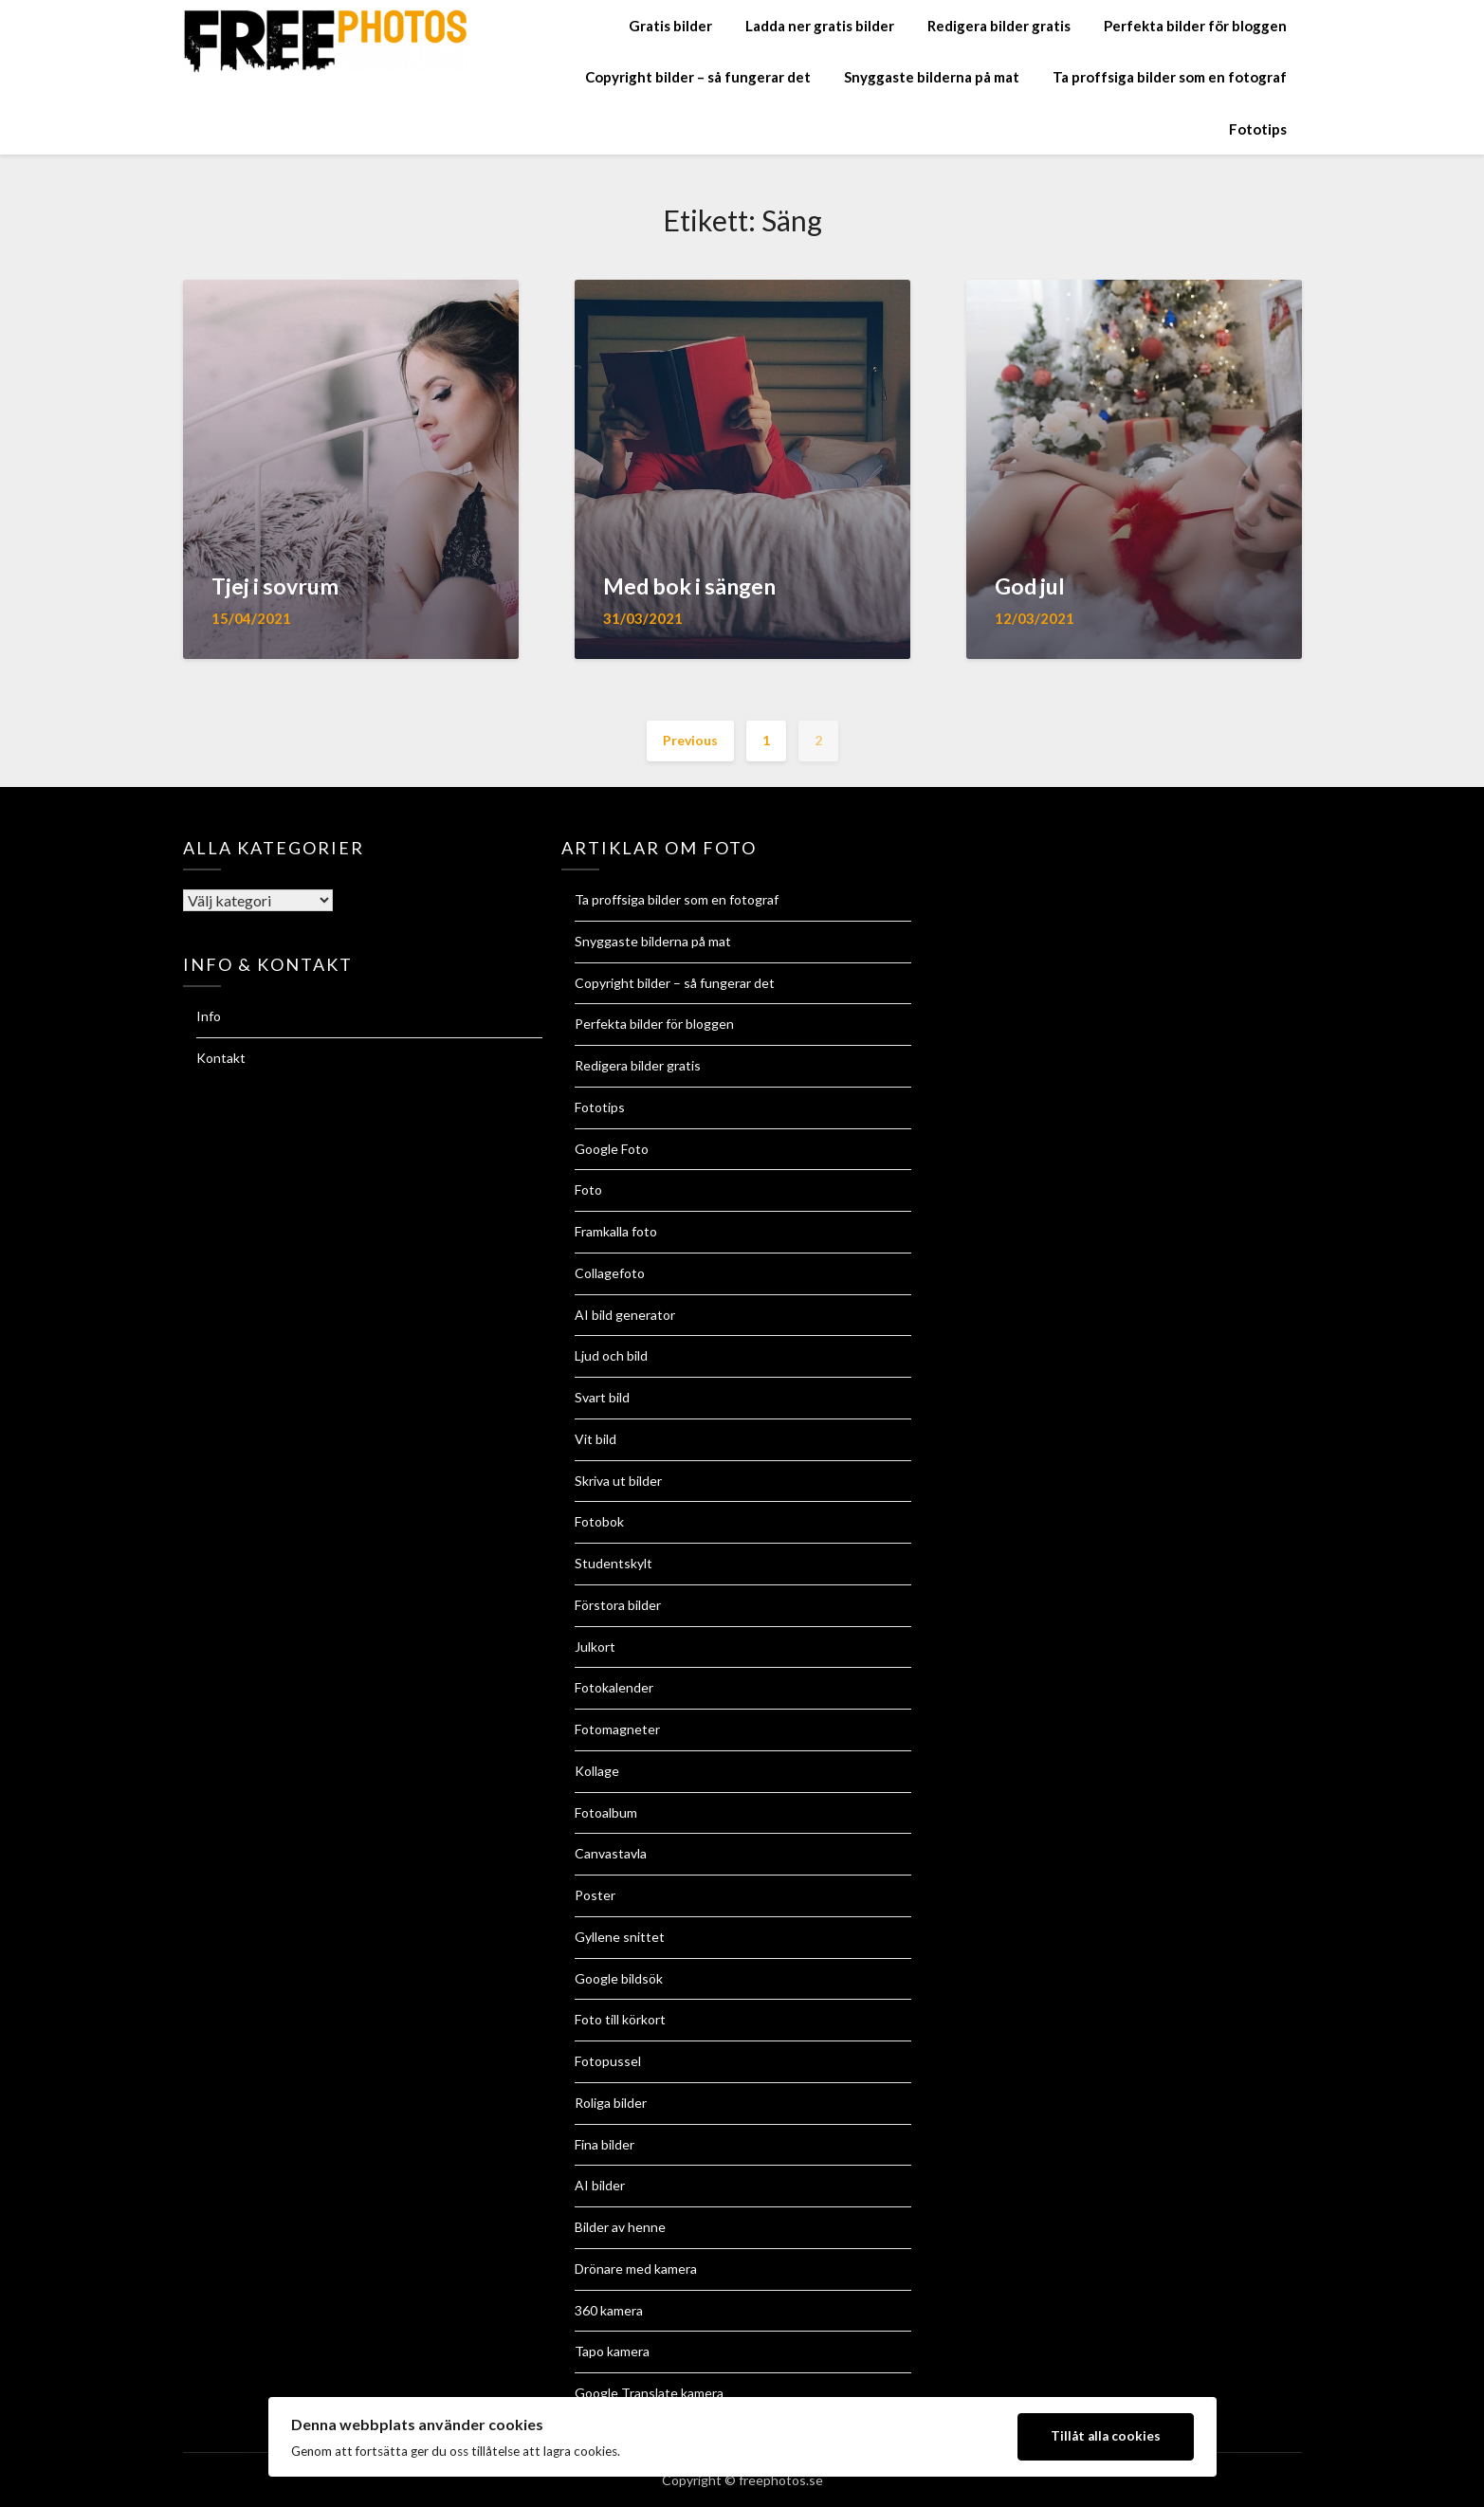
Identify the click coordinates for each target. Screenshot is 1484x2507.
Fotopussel (608, 2061)
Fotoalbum (606, 1812)
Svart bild (602, 1397)
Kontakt (221, 1058)
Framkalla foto (616, 1231)
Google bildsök (619, 1978)
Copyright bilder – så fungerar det (698, 76)
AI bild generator (625, 1315)
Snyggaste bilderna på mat (931, 76)
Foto (588, 1189)
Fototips (1258, 128)
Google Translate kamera (649, 2393)
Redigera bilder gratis (999, 25)
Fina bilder (604, 2144)
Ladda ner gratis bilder (819, 25)
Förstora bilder (618, 1605)
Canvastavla (611, 1853)
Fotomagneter (617, 1729)
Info (208, 1016)
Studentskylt (613, 1563)
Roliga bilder (611, 2103)
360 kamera (609, 2310)
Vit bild (595, 1439)
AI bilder (600, 2185)
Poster (595, 1895)
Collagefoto (610, 1273)
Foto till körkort (620, 2019)
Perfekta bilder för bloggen (1195, 25)
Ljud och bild (611, 1355)
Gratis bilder (670, 25)
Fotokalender (614, 1687)
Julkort (595, 1646)
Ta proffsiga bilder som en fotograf (1170, 76)
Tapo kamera (612, 2351)
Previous (690, 740)
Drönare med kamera (636, 2268)
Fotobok (599, 1521)
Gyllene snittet (620, 1937)
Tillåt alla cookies (1106, 2435)
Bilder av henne (620, 2227)
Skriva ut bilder (618, 1481)
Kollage (597, 1771)
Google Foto (612, 1149)
